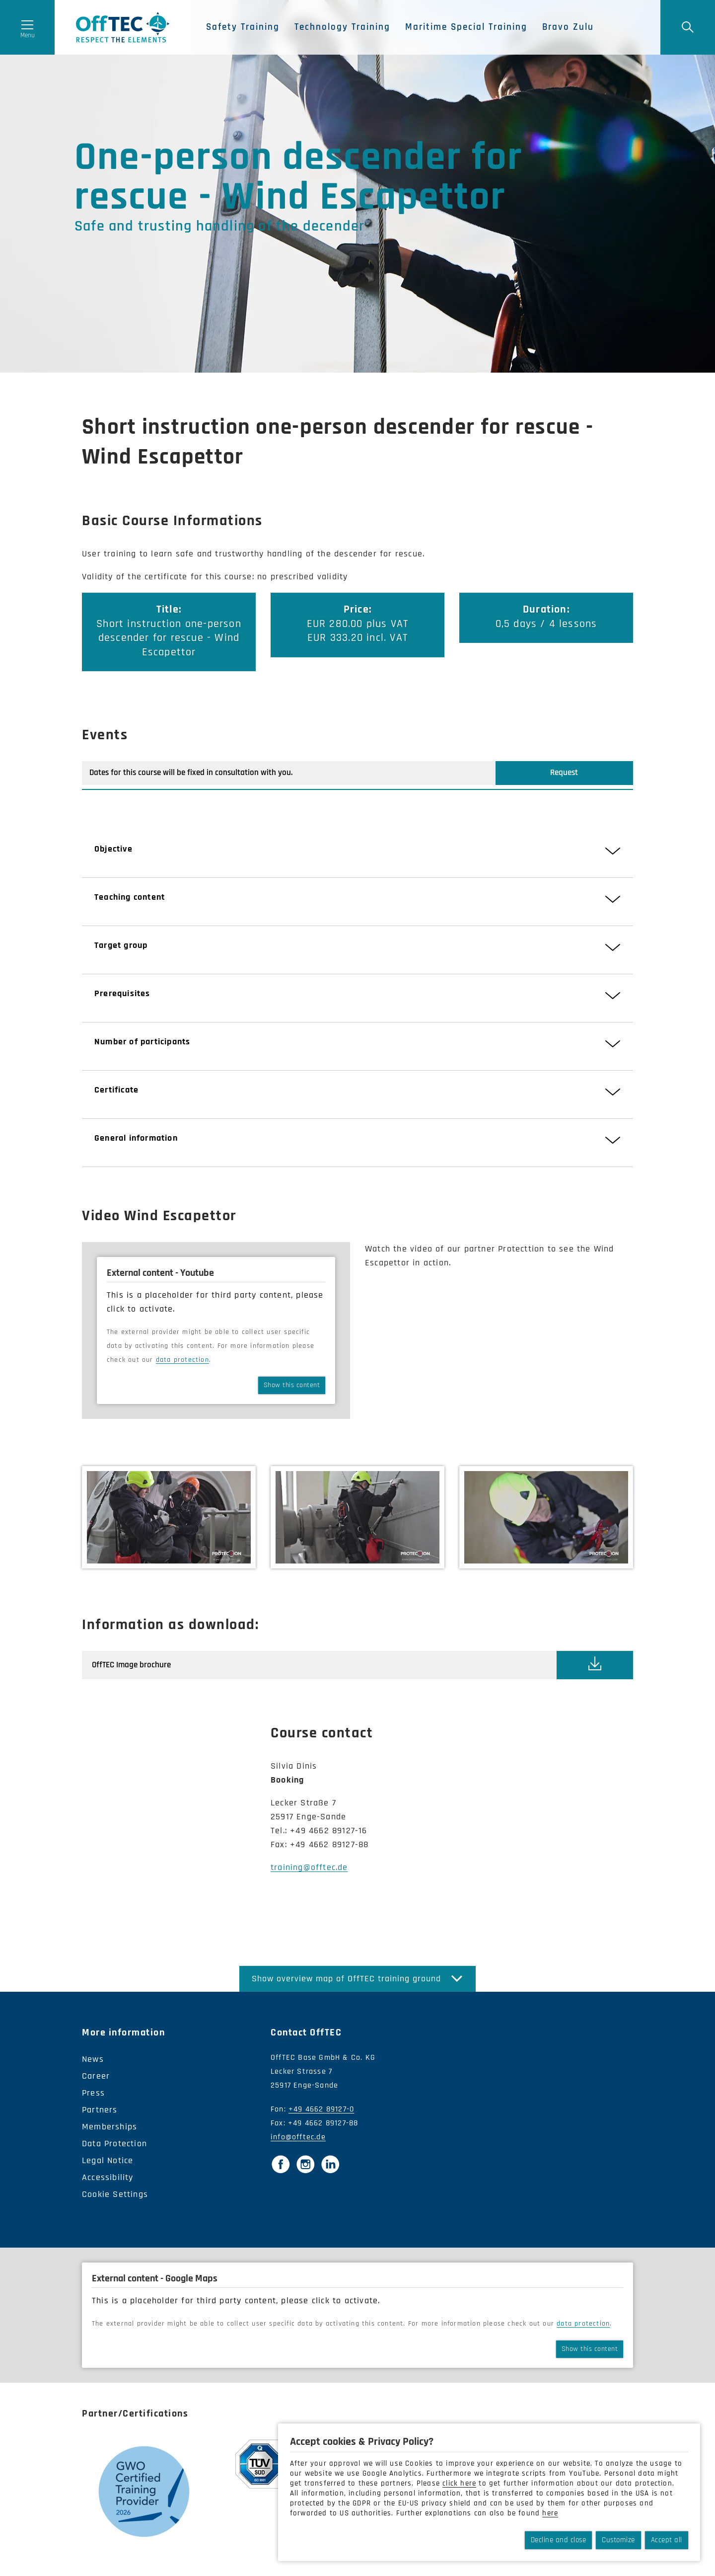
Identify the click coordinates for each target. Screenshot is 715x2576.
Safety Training (243, 27)
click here (459, 2483)
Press (93, 2093)
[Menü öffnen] (27, 27)
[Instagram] (305, 2164)
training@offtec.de (309, 1867)
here (550, 2513)
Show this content (292, 1385)
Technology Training (342, 27)
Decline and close (558, 2540)
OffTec (123, 27)
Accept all (666, 2540)
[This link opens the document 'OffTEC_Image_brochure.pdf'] (595, 1665)
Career (96, 2076)
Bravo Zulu (568, 27)
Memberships (109, 2126)
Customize (618, 2540)
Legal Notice (107, 2160)
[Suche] (687, 27)
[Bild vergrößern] (169, 1517)
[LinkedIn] (330, 2164)
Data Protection (114, 2143)
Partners (100, 2109)
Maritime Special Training (466, 27)
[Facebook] (280, 2164)
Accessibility (108, 2177)
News (93, 2059)
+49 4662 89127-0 (321, 2109)
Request (564, 772)
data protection (182, 1359)
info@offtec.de (298, 2137)
